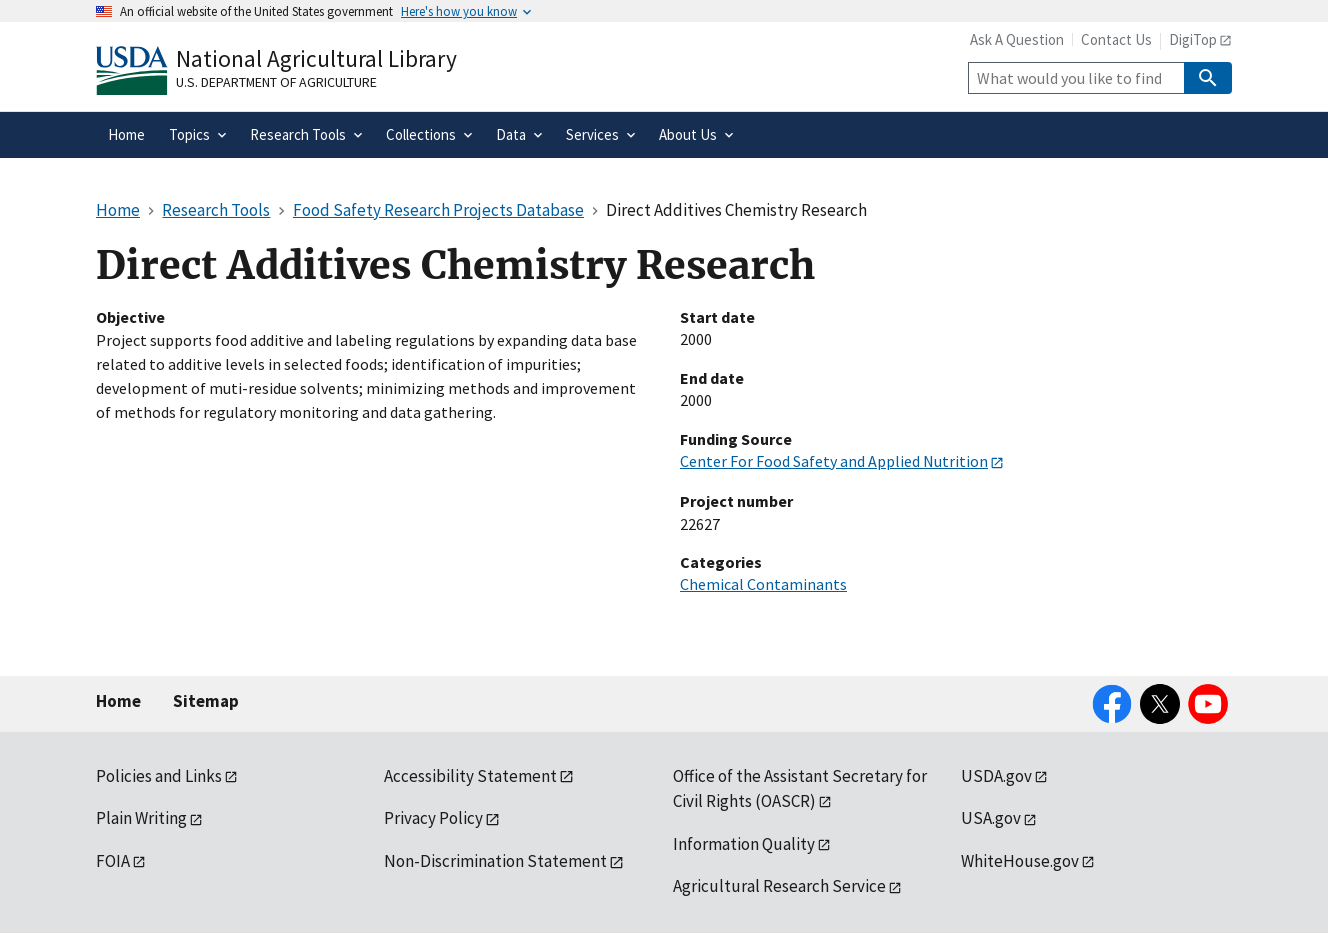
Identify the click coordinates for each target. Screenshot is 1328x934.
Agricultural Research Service (779, 886)
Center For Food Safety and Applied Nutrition (834, 461)
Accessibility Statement (470, 776)
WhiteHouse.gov (1020, 861)
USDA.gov (996, 776)
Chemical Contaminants (763, 584)
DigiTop (1193, 39)
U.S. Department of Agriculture (276, 82)
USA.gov (991, 818)
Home (118, 701)
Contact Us (1116, 39)
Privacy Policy (433, 818)
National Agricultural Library (316, 58)
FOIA (113, 861)
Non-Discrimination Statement (495, 861)
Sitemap (206, 701)
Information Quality (744, 844)
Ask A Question (1017, 39)
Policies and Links (159, 776)
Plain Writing (141, 818)
